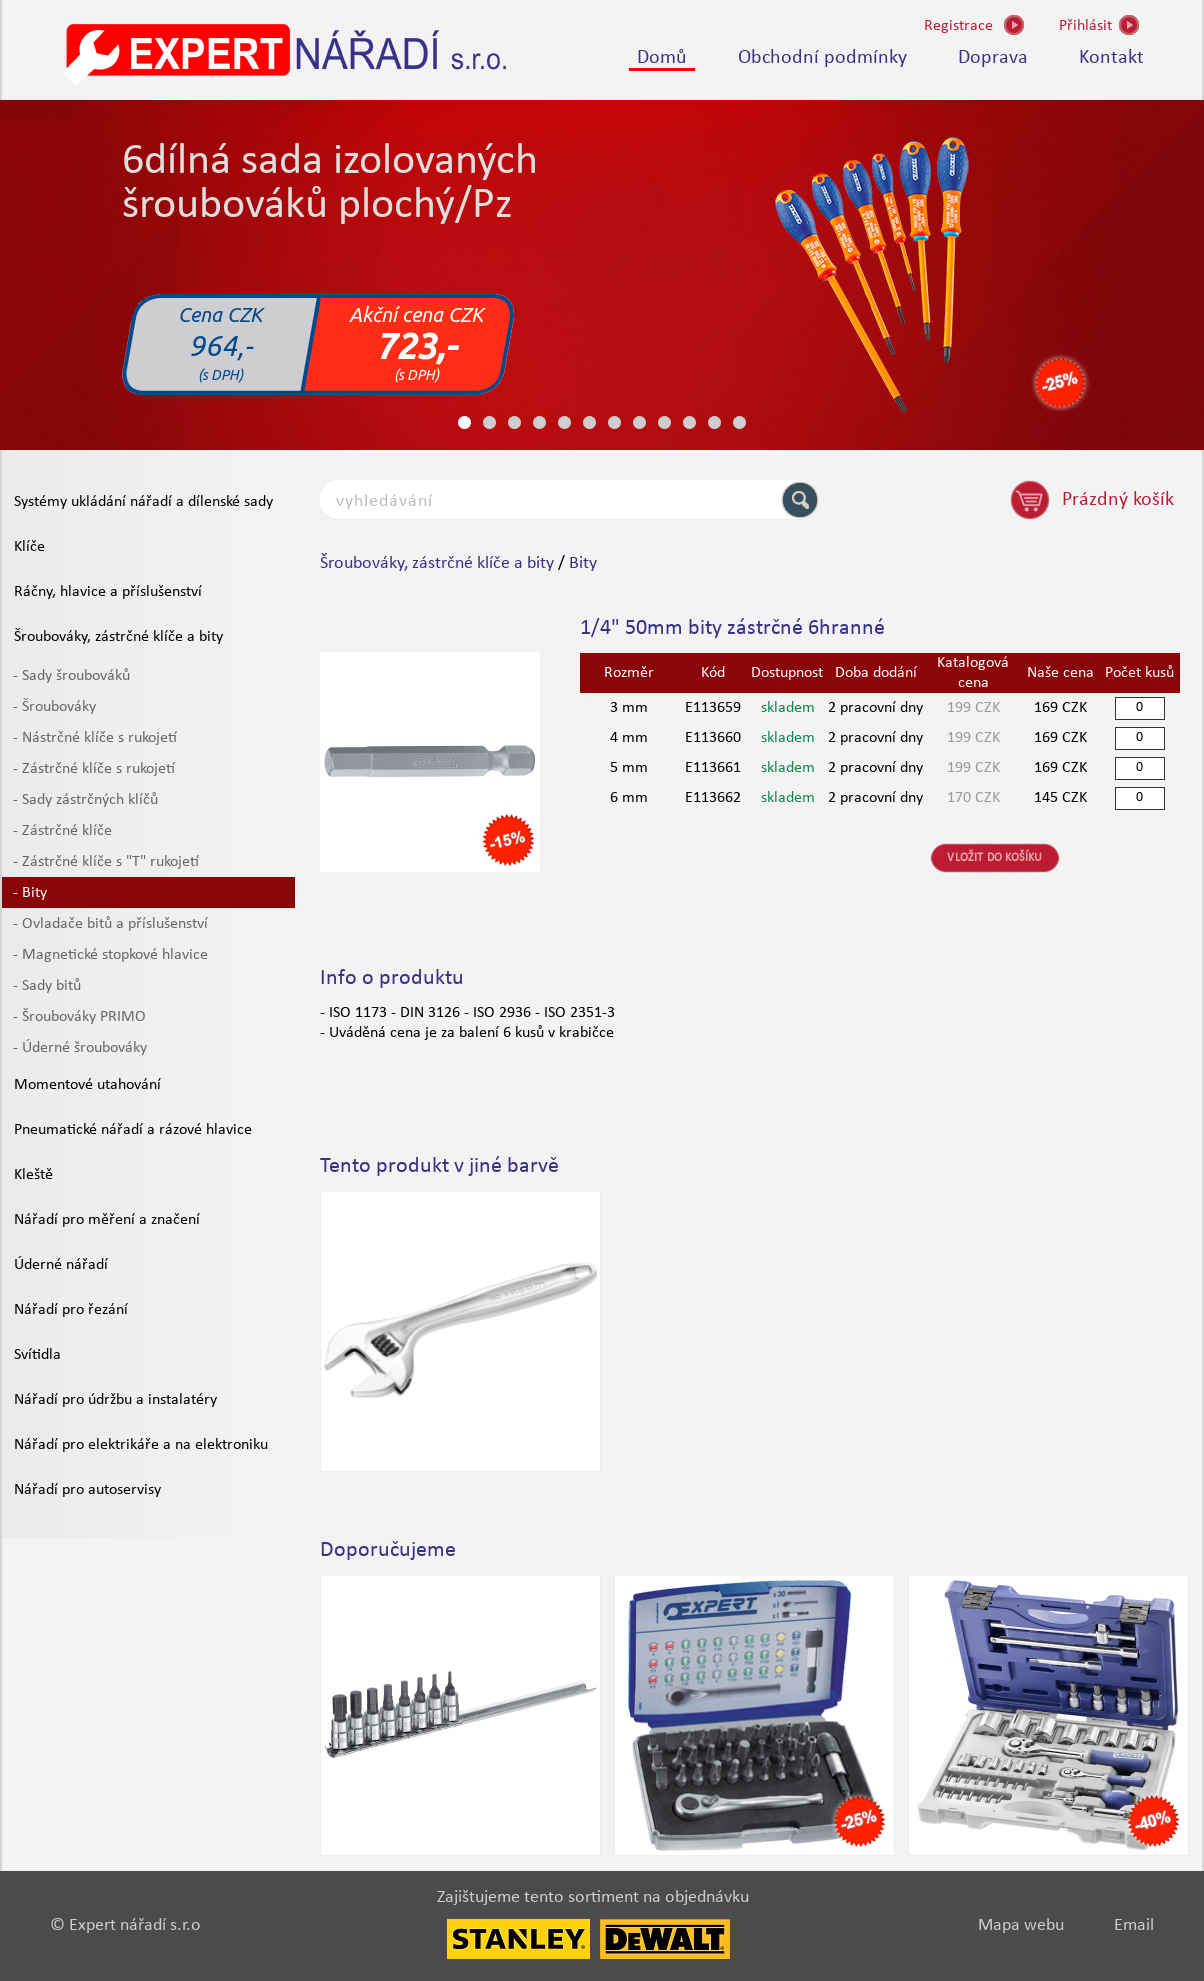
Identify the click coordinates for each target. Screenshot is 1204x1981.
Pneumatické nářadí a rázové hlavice (133, 1130)
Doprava (993, 58)
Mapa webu (1021, 1925)
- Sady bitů (47, 986)
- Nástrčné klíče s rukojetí (95, 738)
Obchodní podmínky (822, 58)
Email (1134, 1925)
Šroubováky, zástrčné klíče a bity (118, 637)
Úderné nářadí (61, 1265)
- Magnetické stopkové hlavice (110, 955)
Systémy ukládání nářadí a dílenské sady (143, 502)
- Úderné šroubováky (80, 1048)
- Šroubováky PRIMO (79, 1017)
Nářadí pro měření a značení (107, 1220)
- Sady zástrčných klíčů (85, 800)
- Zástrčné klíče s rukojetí (94, 769)
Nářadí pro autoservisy (87, 1490)
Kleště (33, 1175)
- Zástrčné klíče (62, 831)
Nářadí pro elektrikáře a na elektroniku (141, 1445)
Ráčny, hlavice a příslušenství (108, 592)
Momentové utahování (87, 1085)
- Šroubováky (54, 707)
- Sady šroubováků (71, 676)
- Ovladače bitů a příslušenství (110, 924)
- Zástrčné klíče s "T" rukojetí (106, 862)
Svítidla (37, 1355)
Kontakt (1111, 58)
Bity (583, 563)
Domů (662, 58)
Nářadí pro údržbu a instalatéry (115, 1400)
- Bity (30, 893)
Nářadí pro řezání (71, 1310)
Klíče (29, 547)
